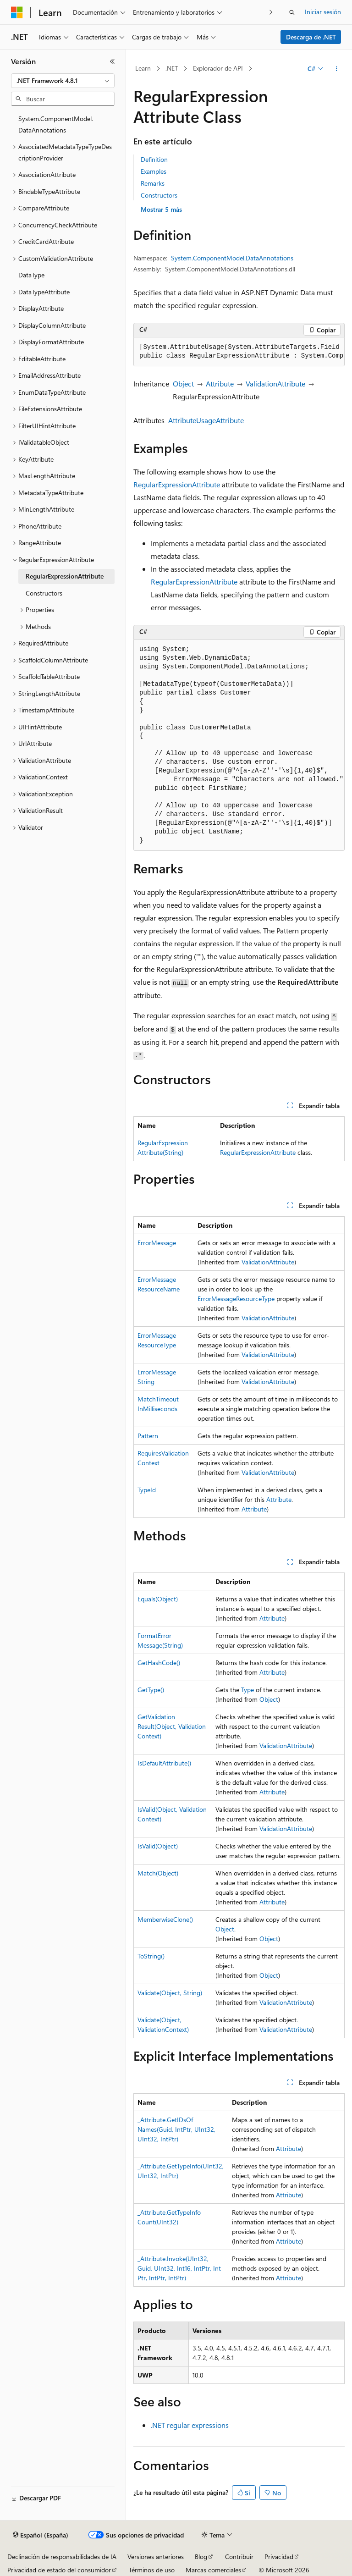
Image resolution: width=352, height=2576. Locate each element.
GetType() (151, 1689)
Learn (143, 68)
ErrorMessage (157, 1242)
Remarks (153, 183)
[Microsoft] (17, 12)
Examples (153, 171)
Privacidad (278, 2556)
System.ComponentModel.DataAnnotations (232, 258)
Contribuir (239, 2556)
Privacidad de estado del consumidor (59, 2569)
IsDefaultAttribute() (164, 1763)
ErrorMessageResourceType (236, 1298)
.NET (171, 68)
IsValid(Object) (158, 1846)
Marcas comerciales (213, 2569)
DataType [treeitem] (31, 274)
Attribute (220, 383)
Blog (201, 2556)
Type (247, 1689)
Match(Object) (158, 1873)
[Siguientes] (271, 12)
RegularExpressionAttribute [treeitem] (65, 576)
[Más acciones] (337, 68)
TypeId (147, 1489)
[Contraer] (112, 61)
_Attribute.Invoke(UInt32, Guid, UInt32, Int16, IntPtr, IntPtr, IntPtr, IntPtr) (179, 2268)
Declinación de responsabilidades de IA (61, 2556)
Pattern (148, 1435)
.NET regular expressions (190, 2425)
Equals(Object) (158, 1598)
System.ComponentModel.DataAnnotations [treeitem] (55, 124)
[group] (239, 351)
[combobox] (63, 80)
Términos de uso (152, 2569)
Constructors (159, 195)
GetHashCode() (159, 1662)
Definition (154, 159)
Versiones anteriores (155, 2556)
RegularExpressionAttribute (176, 484)
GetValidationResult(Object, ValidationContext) (172, 1726)
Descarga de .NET (311, 37)
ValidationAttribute (275, 383)
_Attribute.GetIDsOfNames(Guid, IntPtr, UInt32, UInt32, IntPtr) (176, 2129)
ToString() (151, 1956)
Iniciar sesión (323, 11)
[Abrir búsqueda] (292, 12)
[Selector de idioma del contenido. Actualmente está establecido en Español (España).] (40, 2535)
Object (183, 383)
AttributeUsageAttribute (206, 420)
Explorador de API (218, 68)
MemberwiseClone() (165, 1919)
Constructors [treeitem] (44, 593)
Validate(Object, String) (170, 1992)
